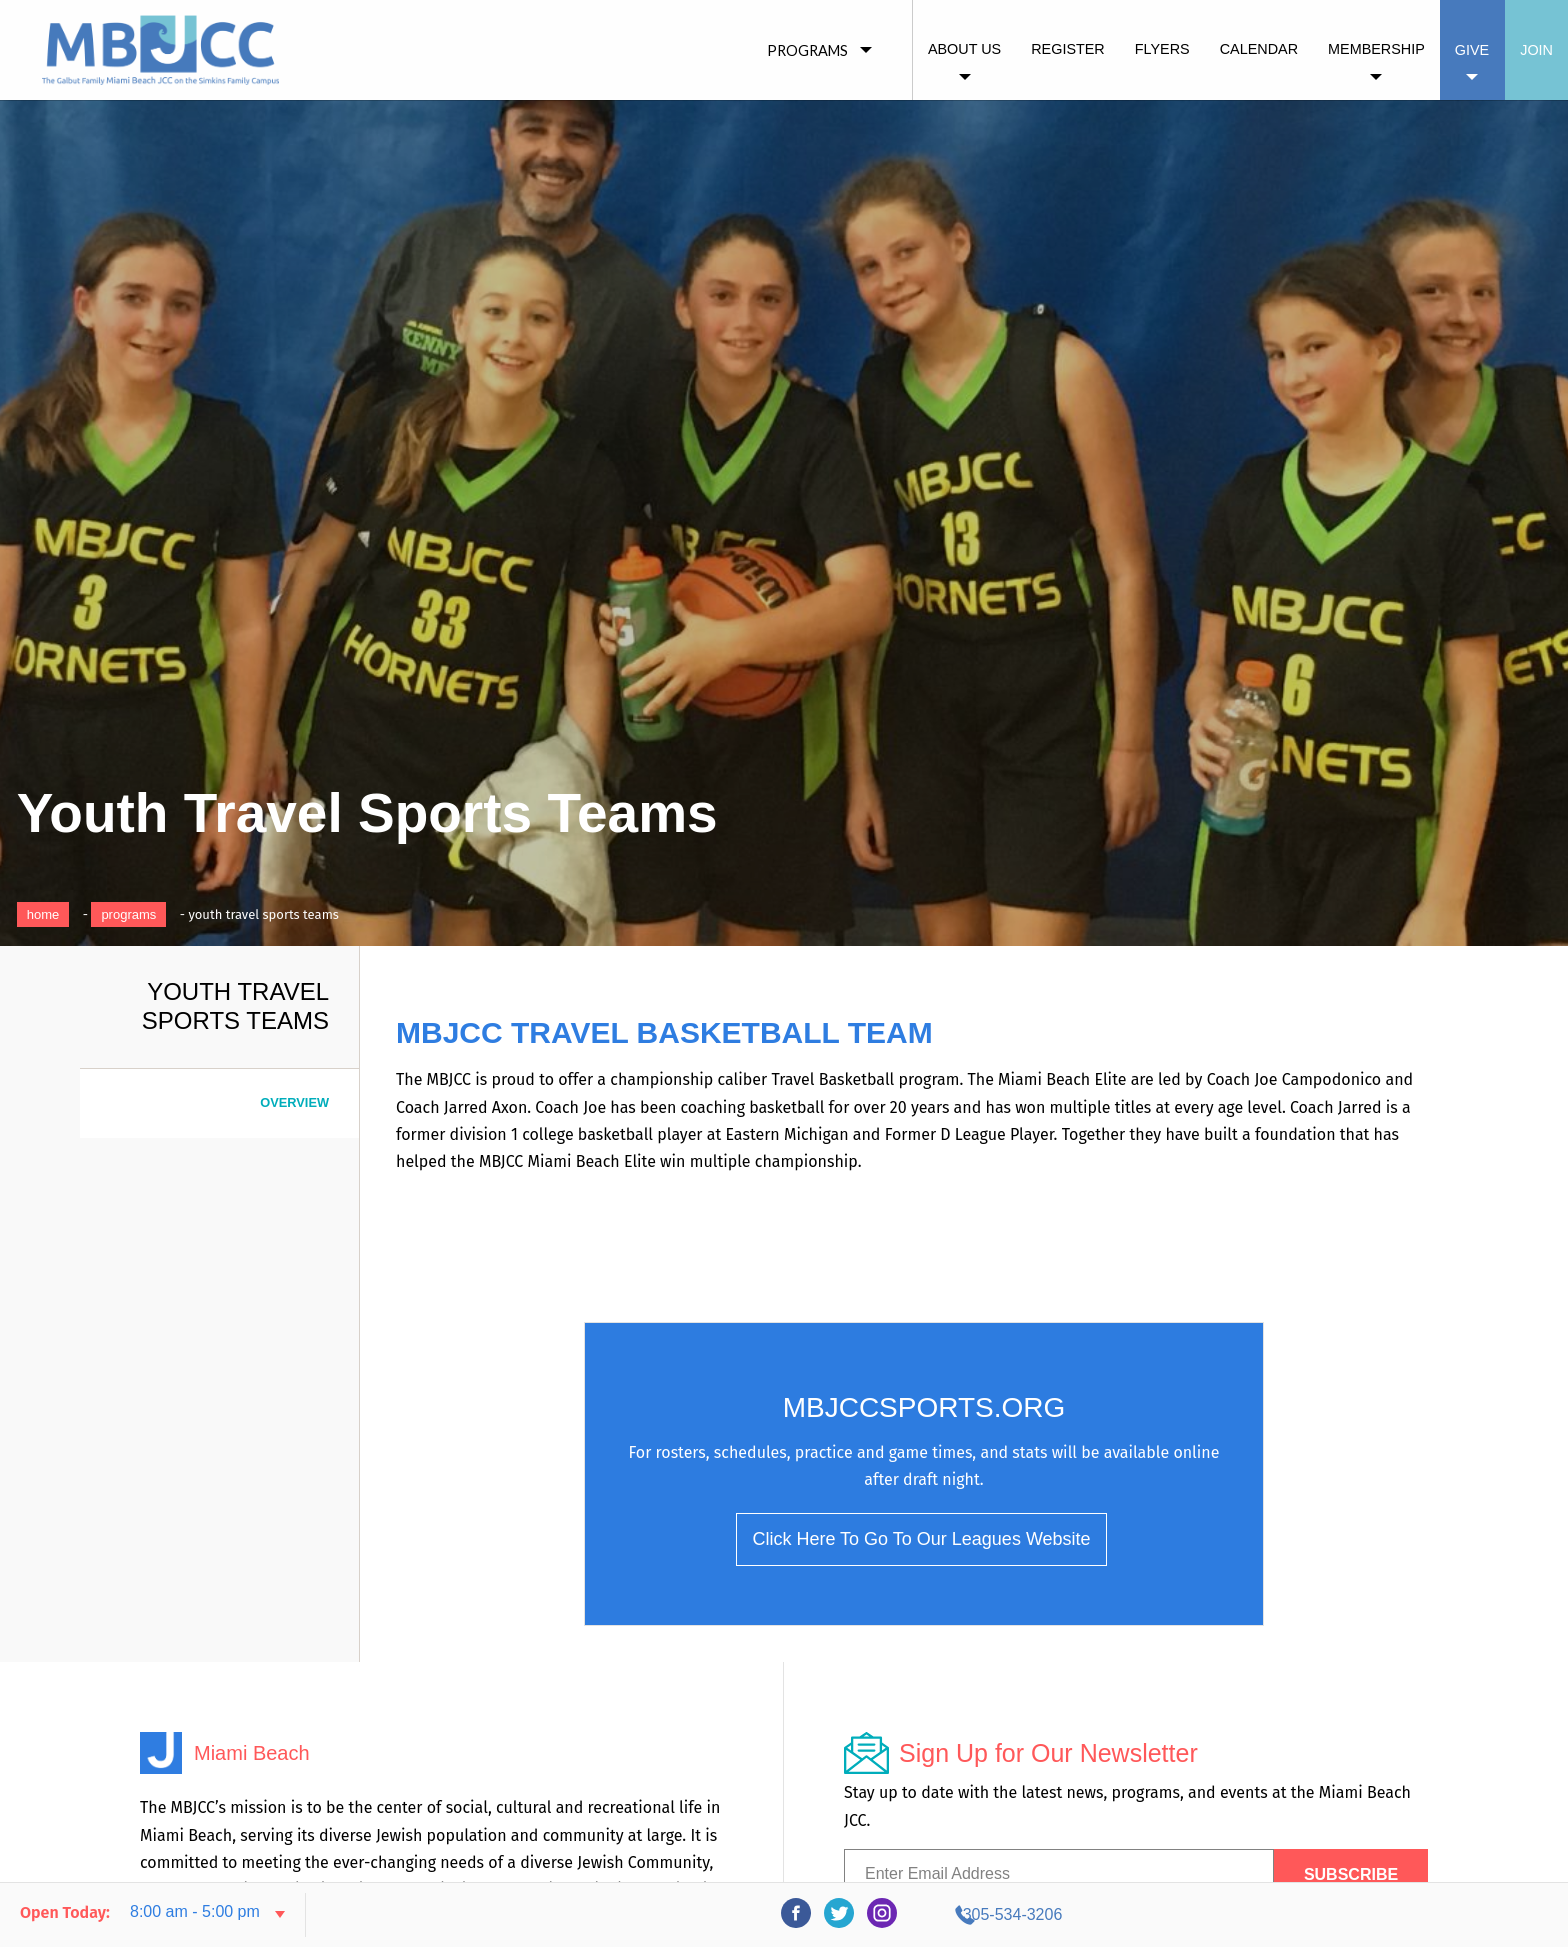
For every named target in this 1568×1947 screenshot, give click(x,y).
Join (1536, 50)
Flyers (1162, 49)
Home (43, 914)
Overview (294, 1102)
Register (1068, 49)
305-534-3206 (1369, 1914)
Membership (1376, 49)
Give (1472, 50)
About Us (964, 49)
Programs (128, 914)
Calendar (1259, 49)
